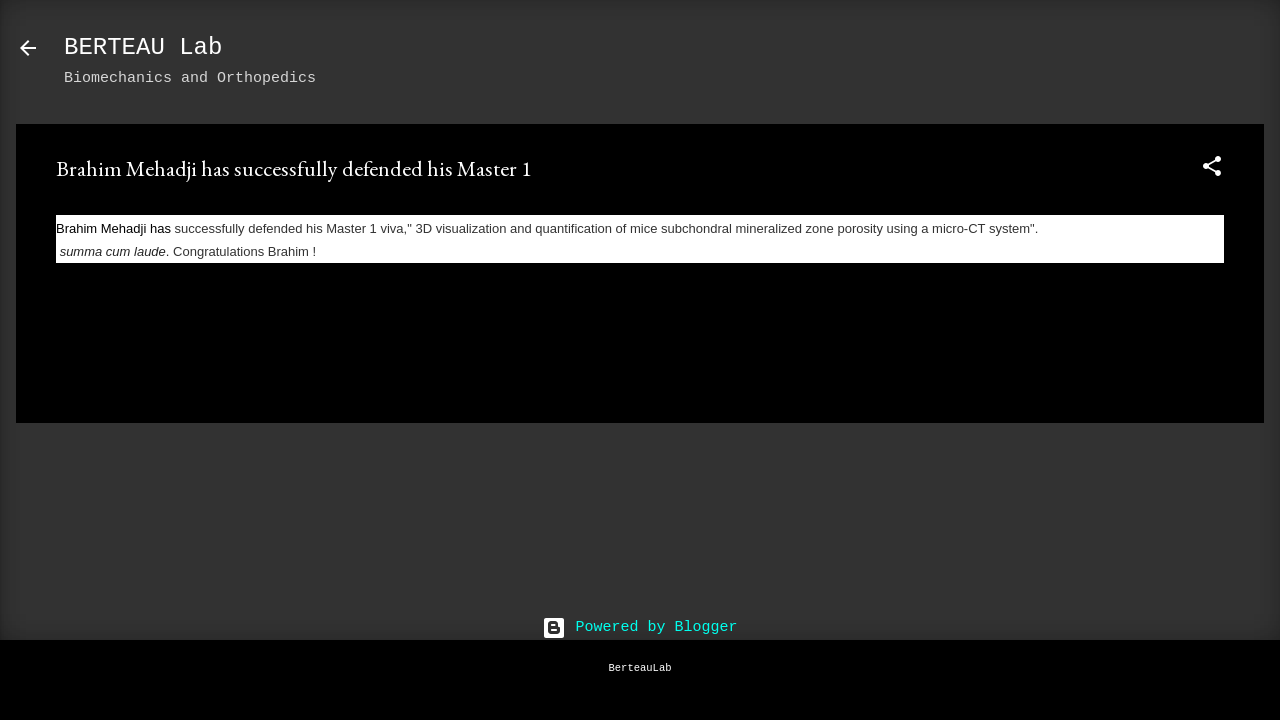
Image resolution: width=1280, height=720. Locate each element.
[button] (1212, 170)
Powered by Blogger (639, 627)
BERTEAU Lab (143, 47)
